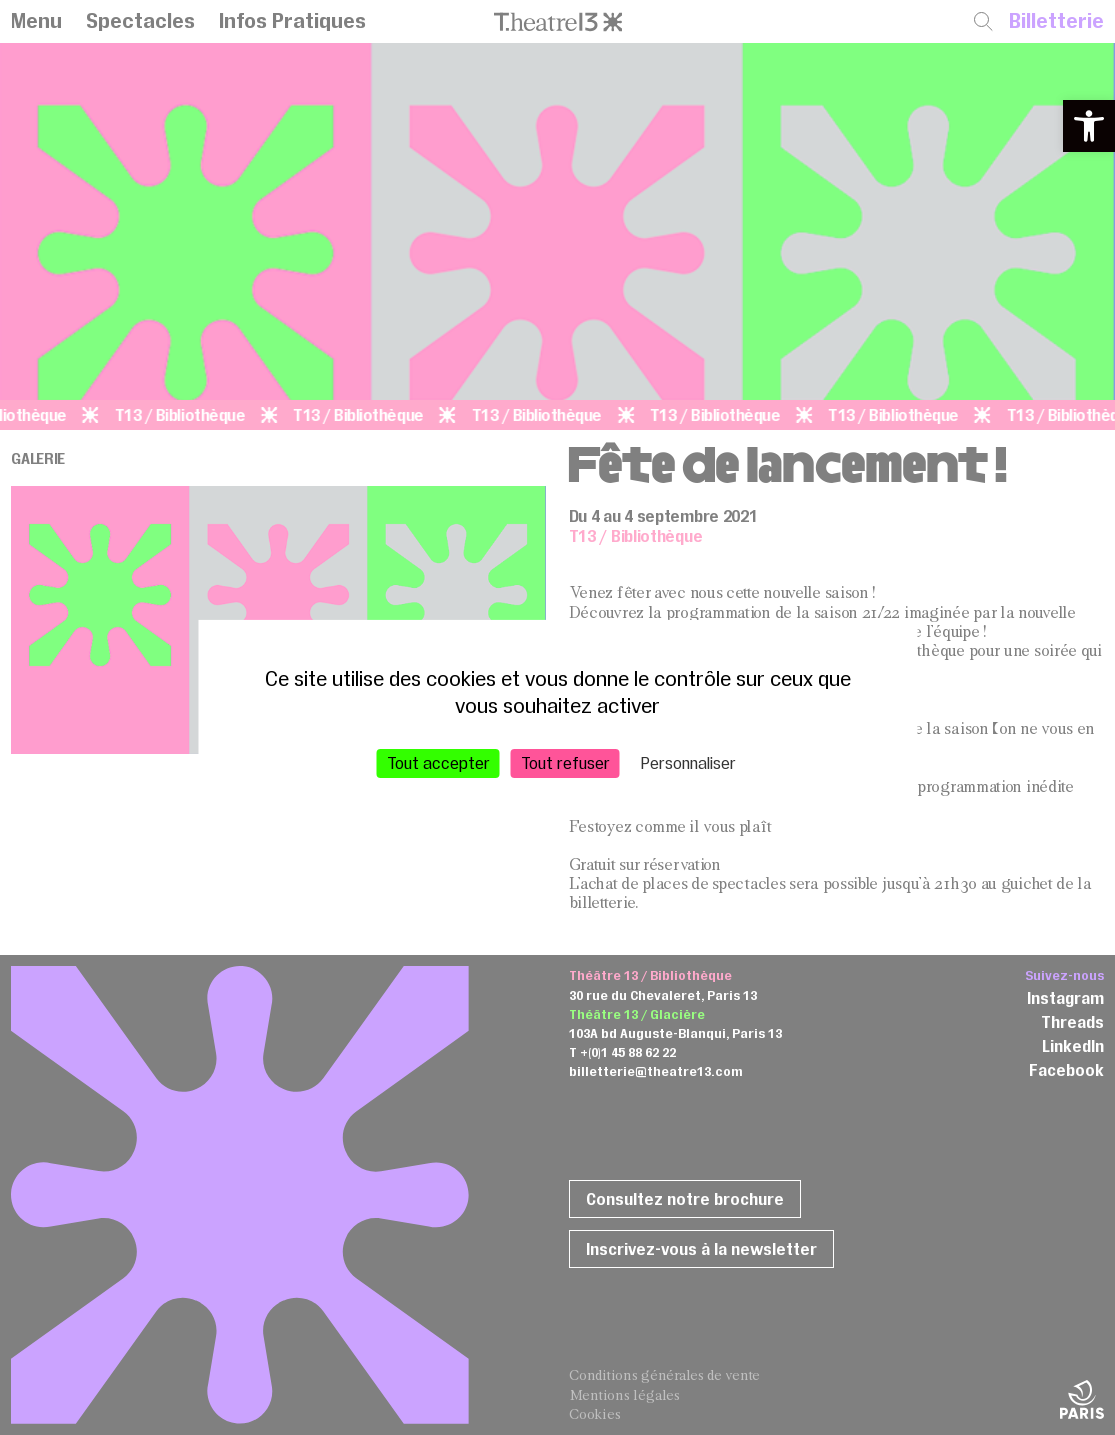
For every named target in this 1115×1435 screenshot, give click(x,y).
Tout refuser (565, 762)
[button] (1089, 126)
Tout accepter (438, 762)
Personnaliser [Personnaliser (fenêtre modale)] (688, 762)
